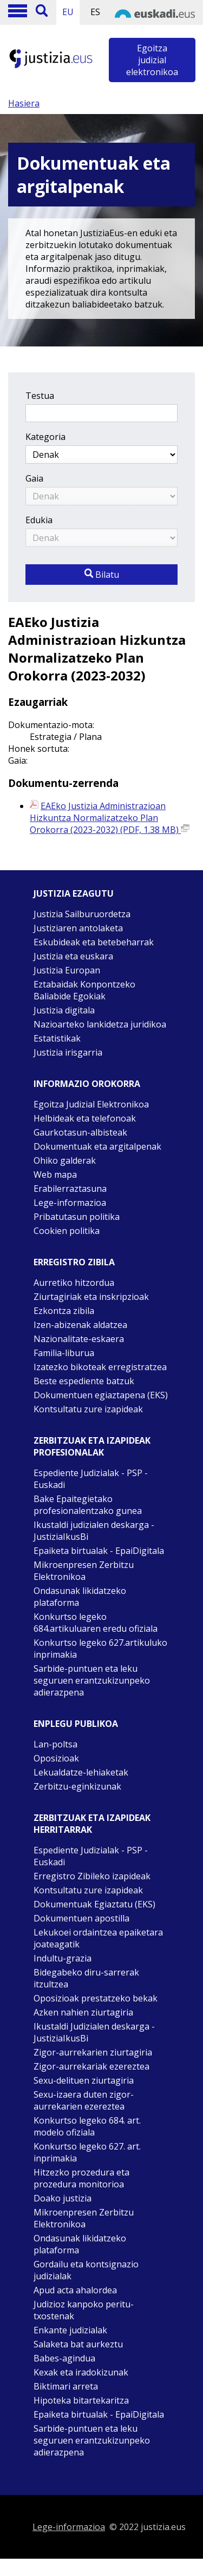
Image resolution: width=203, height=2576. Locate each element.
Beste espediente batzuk (84, 1381)
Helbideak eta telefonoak (85, 1118)
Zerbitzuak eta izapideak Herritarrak (92, 1824)
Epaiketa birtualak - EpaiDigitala (99, 1551)
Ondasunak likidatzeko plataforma (80, 1597)
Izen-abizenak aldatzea (80, 1325)
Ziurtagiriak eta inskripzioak (91, 1297)
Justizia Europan (67, 970)
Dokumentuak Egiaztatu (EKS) (94, 1904)
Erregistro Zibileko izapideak (92, 1876)
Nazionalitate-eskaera (79, 1339)
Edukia (39, 520)
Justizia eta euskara (73, 956)
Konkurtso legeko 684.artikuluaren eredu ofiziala (96, 1622)
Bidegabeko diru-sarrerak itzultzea (86, 1978)
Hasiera (24, 103)
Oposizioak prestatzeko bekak (96, 1998)
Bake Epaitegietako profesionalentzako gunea (88, 1505)
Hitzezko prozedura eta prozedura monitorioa (81, 2178)
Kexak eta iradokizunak (81, 2372)
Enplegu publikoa (76, 1724)
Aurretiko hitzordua (74, 1283)
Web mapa (55, 1174)
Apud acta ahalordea (75, 2290)
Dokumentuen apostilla (81, 1918)
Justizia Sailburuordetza (82, 914)
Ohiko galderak (65, 1160)
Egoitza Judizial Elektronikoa (91, 1104)
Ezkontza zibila (64, 1311)
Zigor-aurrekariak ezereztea (91, 2066)
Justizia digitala (64, 1010)
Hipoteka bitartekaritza (81, 2400)
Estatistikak (57, 1038)
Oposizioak (56, 1758)
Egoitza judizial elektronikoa (152, 60)
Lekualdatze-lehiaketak (81, 1772)
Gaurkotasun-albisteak (80, 1132)
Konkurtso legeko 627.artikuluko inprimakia (100, 1648)
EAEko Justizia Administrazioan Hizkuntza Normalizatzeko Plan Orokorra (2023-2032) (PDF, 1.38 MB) (109, 818)
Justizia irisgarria (68, 1052)
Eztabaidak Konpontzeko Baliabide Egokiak (84, 990)
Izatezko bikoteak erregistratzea (100, 1367)
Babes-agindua (64, 2358)
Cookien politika (67, 1231)
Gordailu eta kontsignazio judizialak (86, 2270)
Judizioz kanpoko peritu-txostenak (84, 2310)
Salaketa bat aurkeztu (78, 2344)
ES (95, 12)
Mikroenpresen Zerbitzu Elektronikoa (84, 1571)
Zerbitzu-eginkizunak (77, 1786)
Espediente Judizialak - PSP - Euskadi (91, 1479)
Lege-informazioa (70, 1203)
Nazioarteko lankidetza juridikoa (100, 1024)
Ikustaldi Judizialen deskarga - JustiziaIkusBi (94, 2032)
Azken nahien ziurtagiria (83, 2012)
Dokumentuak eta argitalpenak (97, 1146)
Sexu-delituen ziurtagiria (84, 2080)
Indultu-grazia (62, 1958)
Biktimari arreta (66, 2386)
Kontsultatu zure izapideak (88, 1409)
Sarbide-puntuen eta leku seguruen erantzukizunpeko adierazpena (92, 1680)
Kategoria (45, 437)
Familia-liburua (64, 1353)
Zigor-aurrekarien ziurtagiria (93, 2052)
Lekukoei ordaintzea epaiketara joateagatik (98, 1938)
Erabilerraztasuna (70, 1188)
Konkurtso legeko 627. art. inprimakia (87, 2152)
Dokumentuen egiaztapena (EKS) (101, 1395)
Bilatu (101, 574)
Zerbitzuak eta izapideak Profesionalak (92, 1446)
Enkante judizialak (70, 2330)
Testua (39, 396)
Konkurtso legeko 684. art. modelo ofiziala (87, 2126)
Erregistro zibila (74, 1262)
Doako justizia (62, 2198)
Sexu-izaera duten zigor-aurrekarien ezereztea (84, 2100)
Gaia (34, 478)
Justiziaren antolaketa (78, 928)
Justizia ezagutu (74, 893)
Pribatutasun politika (77, 1217)
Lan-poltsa (55, 1744)
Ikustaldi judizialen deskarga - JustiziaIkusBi (94, 1531)
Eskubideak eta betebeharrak (94, 942)
